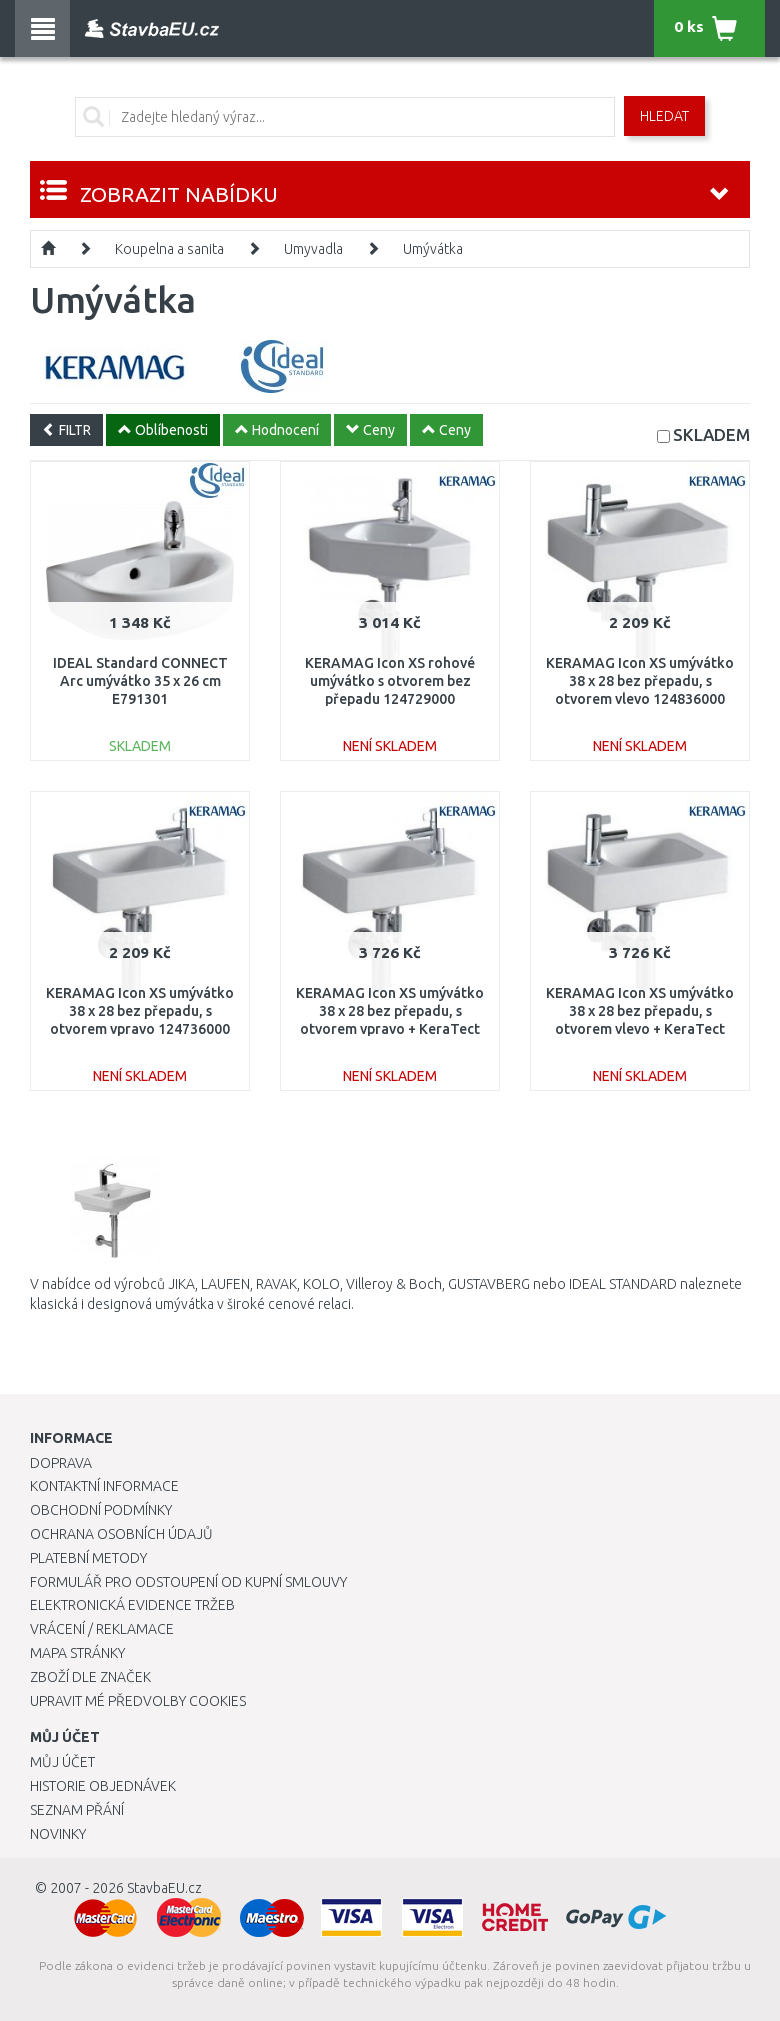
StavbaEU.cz (164, 1888)
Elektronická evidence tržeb (132, 1605)
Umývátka (433, 249)
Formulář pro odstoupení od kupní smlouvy (188, 1582)
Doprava (61, 1463)
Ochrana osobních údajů (121, 1534)
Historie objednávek (103, 1786)
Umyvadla (313, 249)
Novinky (58, 1834)
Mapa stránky (77, 1653)
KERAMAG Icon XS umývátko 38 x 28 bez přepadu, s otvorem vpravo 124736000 (140, 1011)
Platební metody (88, 1558)
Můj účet (62, 1762)
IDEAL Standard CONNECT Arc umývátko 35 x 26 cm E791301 (140, 681)
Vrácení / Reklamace (102, 1629)
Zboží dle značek (90, 1677)
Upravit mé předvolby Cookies (138, 1701)
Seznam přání (77, 1810)
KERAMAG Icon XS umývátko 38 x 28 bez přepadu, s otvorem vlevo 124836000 (640, 681)
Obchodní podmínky (101, 1510)
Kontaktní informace (104, 1486)
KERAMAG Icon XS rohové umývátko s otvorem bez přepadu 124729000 (390, 681)
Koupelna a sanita (169, 249)
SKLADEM (711, 434)
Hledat (664, 116)
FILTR (66, 430)
